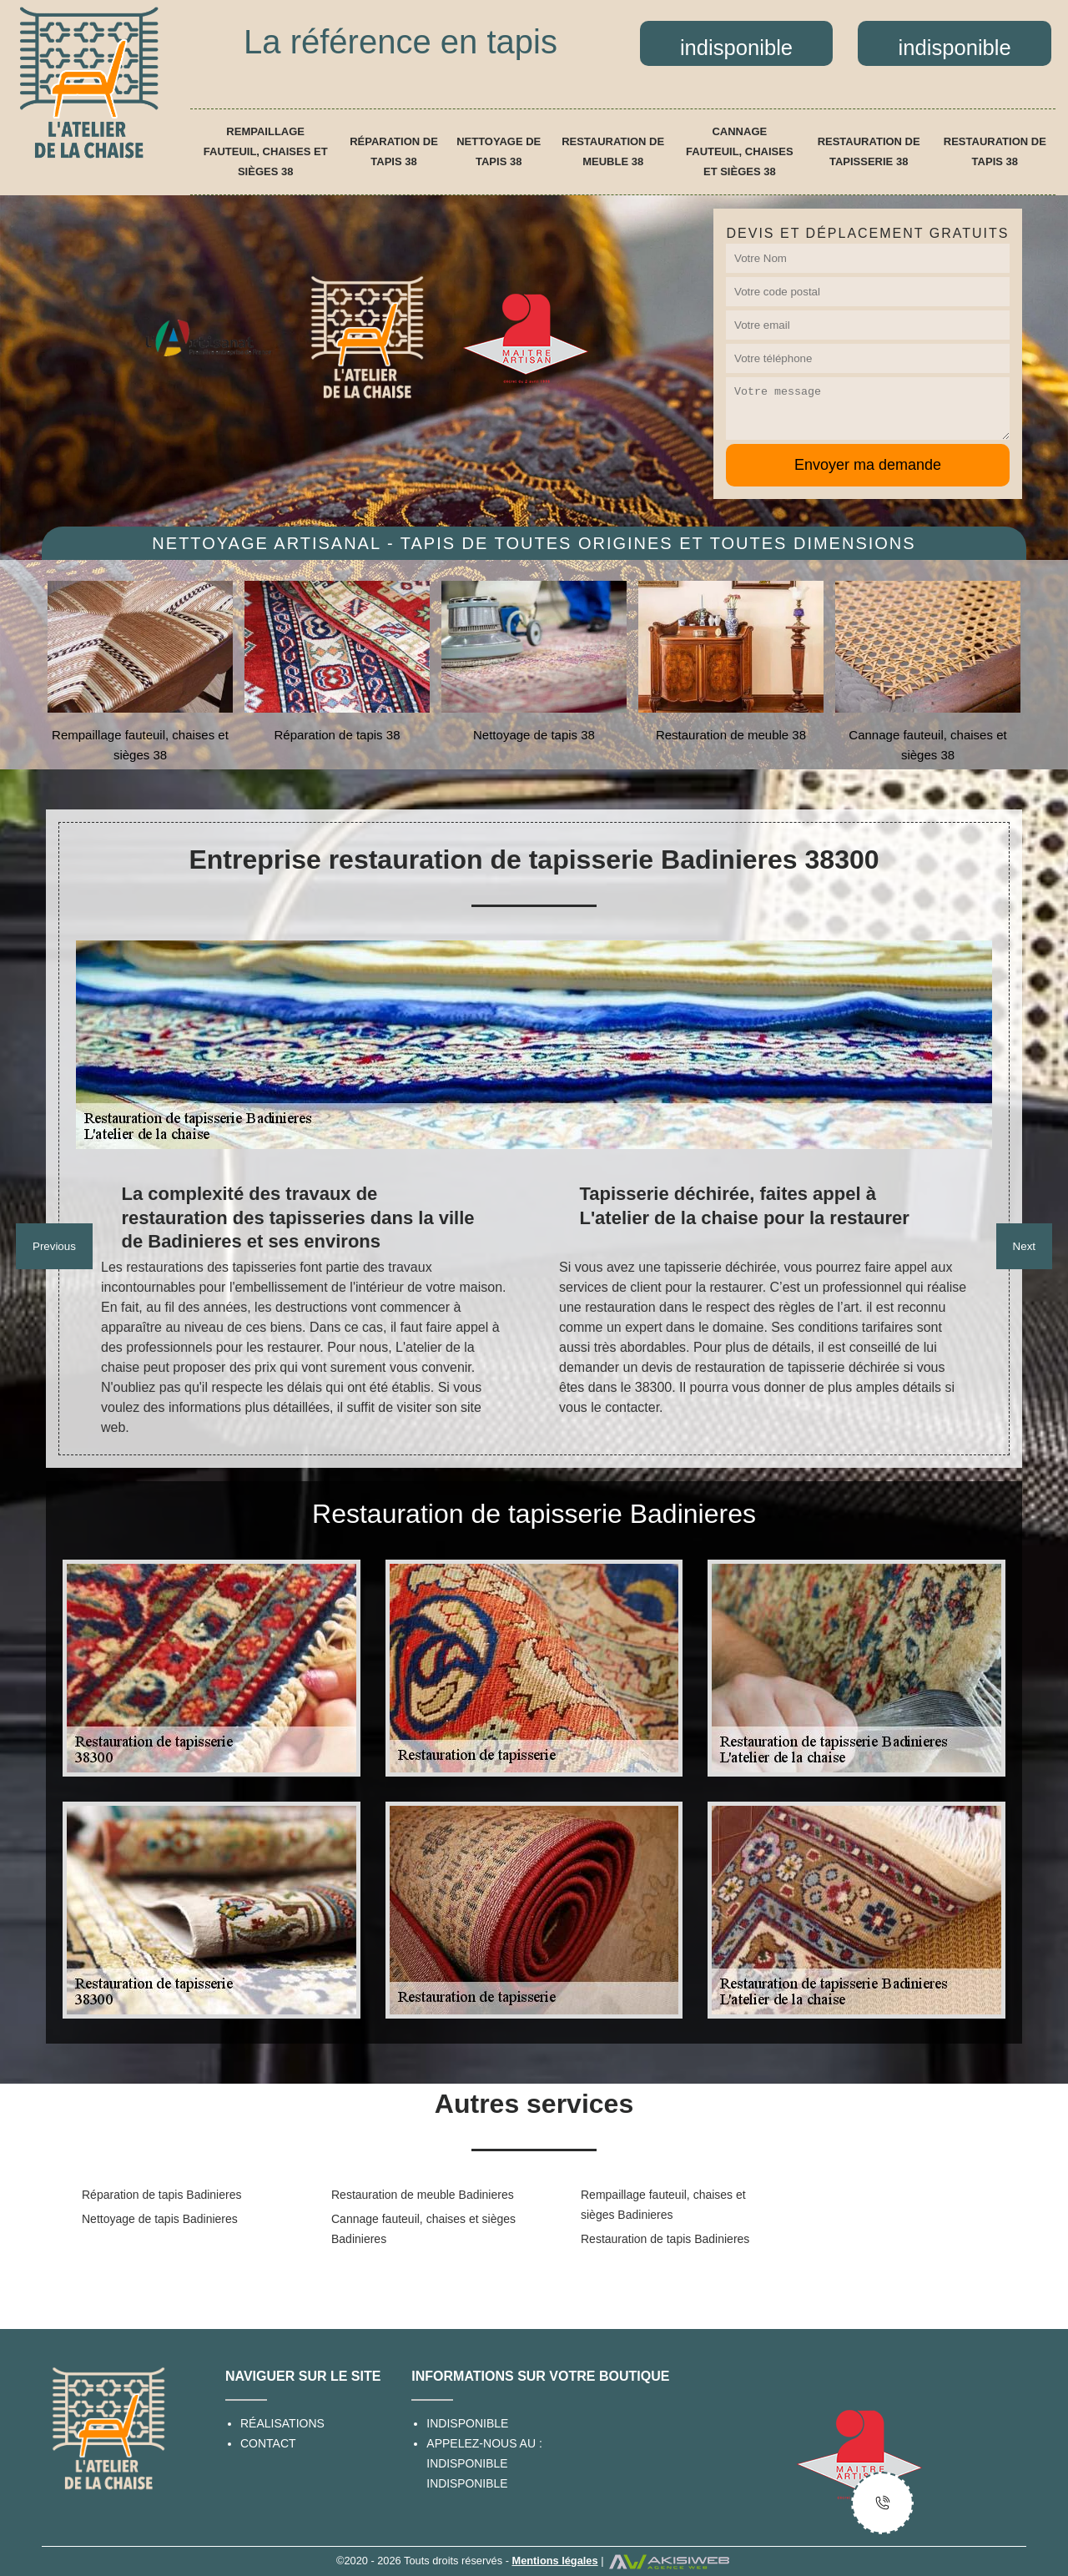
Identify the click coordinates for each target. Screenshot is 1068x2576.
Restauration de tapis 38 (995, 151)
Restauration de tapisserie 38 (869, 151)
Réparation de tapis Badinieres (161, 2194)
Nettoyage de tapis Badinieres (160, 2219)
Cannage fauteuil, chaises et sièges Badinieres (423, 2229)
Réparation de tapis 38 (394, 151)
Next (1024, 1246)
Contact (268, 2443)
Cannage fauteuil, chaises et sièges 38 (739, 151)
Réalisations (282, 2423)
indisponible (466, 2463)
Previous (54, 1246)
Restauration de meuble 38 (613, 151)
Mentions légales (554, 2560)
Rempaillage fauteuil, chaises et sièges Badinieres (663, 2204)
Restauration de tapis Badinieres (665, 2239)
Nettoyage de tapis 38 (498, 151)
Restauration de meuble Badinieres (422, 2194)
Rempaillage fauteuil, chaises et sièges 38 (266, 151)
